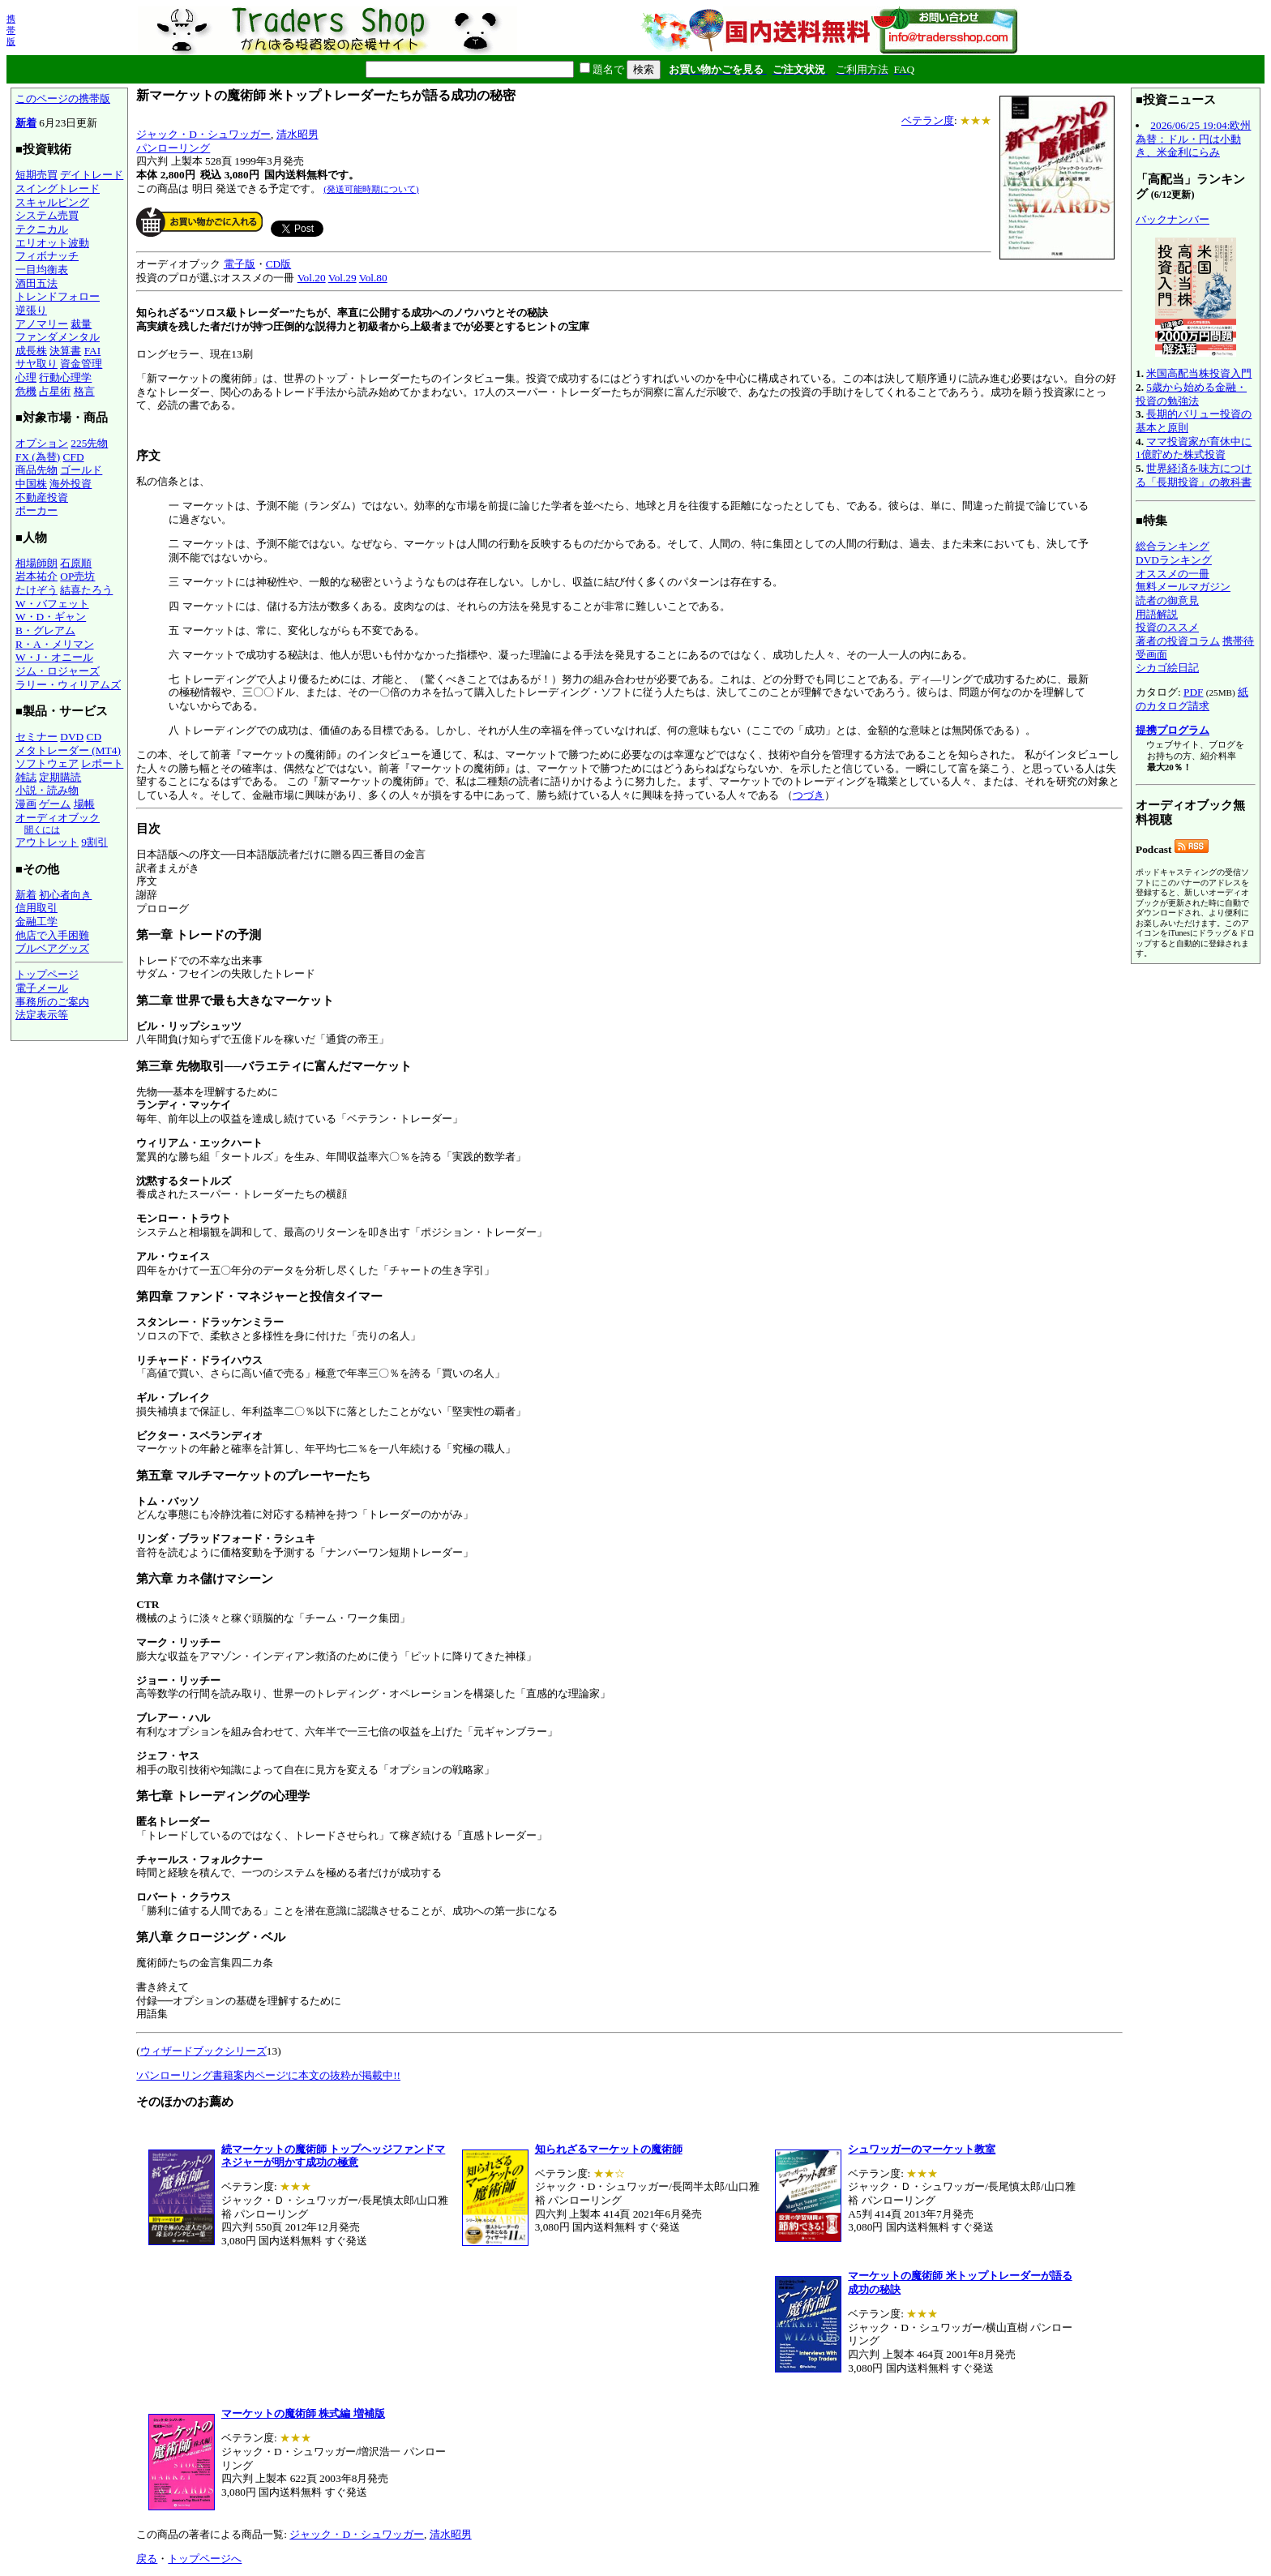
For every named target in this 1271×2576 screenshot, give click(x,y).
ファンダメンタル (57, 337)
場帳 (84, 804)
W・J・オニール (54, 657)
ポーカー (36, 510)
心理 (25, 377)
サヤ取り (36, 364)
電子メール (41, 988)
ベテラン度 (927, 120)
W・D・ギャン (50, 617)
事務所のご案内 (52, 1002)
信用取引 (36, 908)
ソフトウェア (47, 763)
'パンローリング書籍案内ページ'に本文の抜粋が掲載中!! (268, 2075)
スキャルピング (52, 202)
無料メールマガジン (1183, 587)
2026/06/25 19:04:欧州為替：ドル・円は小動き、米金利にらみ (1193, 138)
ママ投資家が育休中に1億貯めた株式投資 (1194, 448)
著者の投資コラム (1178, 641)
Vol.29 (342, 278)
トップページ (47, 974)
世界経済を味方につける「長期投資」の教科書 (1194, 475)
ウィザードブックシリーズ (203, 2051)
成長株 (31, 351)
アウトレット (47, 842)
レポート (102, 763)
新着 (25, 123)
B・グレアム (45, 630)
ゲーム (55, 804)
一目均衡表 (41, 270)
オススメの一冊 (1172, 574)
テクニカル (41, 229)
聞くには (42, 829)
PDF (1193, 692)
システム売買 (47, 215)
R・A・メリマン (54, 644)
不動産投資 (41, 497)
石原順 (76, 563)
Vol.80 (373, 278)
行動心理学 (65, 377)
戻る (146, 2558)
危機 (25, 391)
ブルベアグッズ (52, 948)
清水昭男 (297, 134)
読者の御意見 (1167, 600)
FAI (92, 351)
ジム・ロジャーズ (57, 671)
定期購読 (60, 777)
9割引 (94, 842)
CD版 (279, 264)
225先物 (89, 443)
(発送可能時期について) (370, 189)
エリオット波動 (52, 243)
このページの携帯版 (62, 98)
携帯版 (10, 30)
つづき (808, 795)
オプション (41, 443)
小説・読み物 (47, 790)
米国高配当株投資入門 (1199, 373)
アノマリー (41, 324)
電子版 (239, 264)
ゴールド (81, 470)
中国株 (31, 484)
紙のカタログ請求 (1192, 699)
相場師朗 (36, 563)
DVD (71, 737)
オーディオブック (57, 818)
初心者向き (65, 895)
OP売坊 (77, 576)
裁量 (81, 324)
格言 (84, 391)
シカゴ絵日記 (1167, 668)
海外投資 (70, 484)
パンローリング (173, 148)
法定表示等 (41, 1015)
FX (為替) (37, 457)
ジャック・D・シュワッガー (203, 134)
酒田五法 (36, 283)
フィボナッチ (47, 256)
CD (94, 737)
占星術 (55, 391)
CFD (73, 457)
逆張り (31, 310)
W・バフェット (52, 604)
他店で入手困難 (52, 935)
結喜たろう (86, 590)
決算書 (65, 351)
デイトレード (91, 175)
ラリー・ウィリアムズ (68, 685)
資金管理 (81, 364)
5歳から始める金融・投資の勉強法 (1191, 394)
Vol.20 (311, 278)
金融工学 (36, 921)
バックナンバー (1172, 219)
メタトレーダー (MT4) (68, 750)
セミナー (36, 737)
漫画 (25, 804)
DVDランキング (1174, 560)
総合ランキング (1172, 546)
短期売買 (36, 175)
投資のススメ (1167, 627)
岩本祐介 (36, 576)
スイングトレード (57, 188)
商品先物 (36, 470)
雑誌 (25, 777)
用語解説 (1157, 614)
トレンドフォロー (57, 296)
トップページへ (205, 2558)
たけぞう (36, 590)
